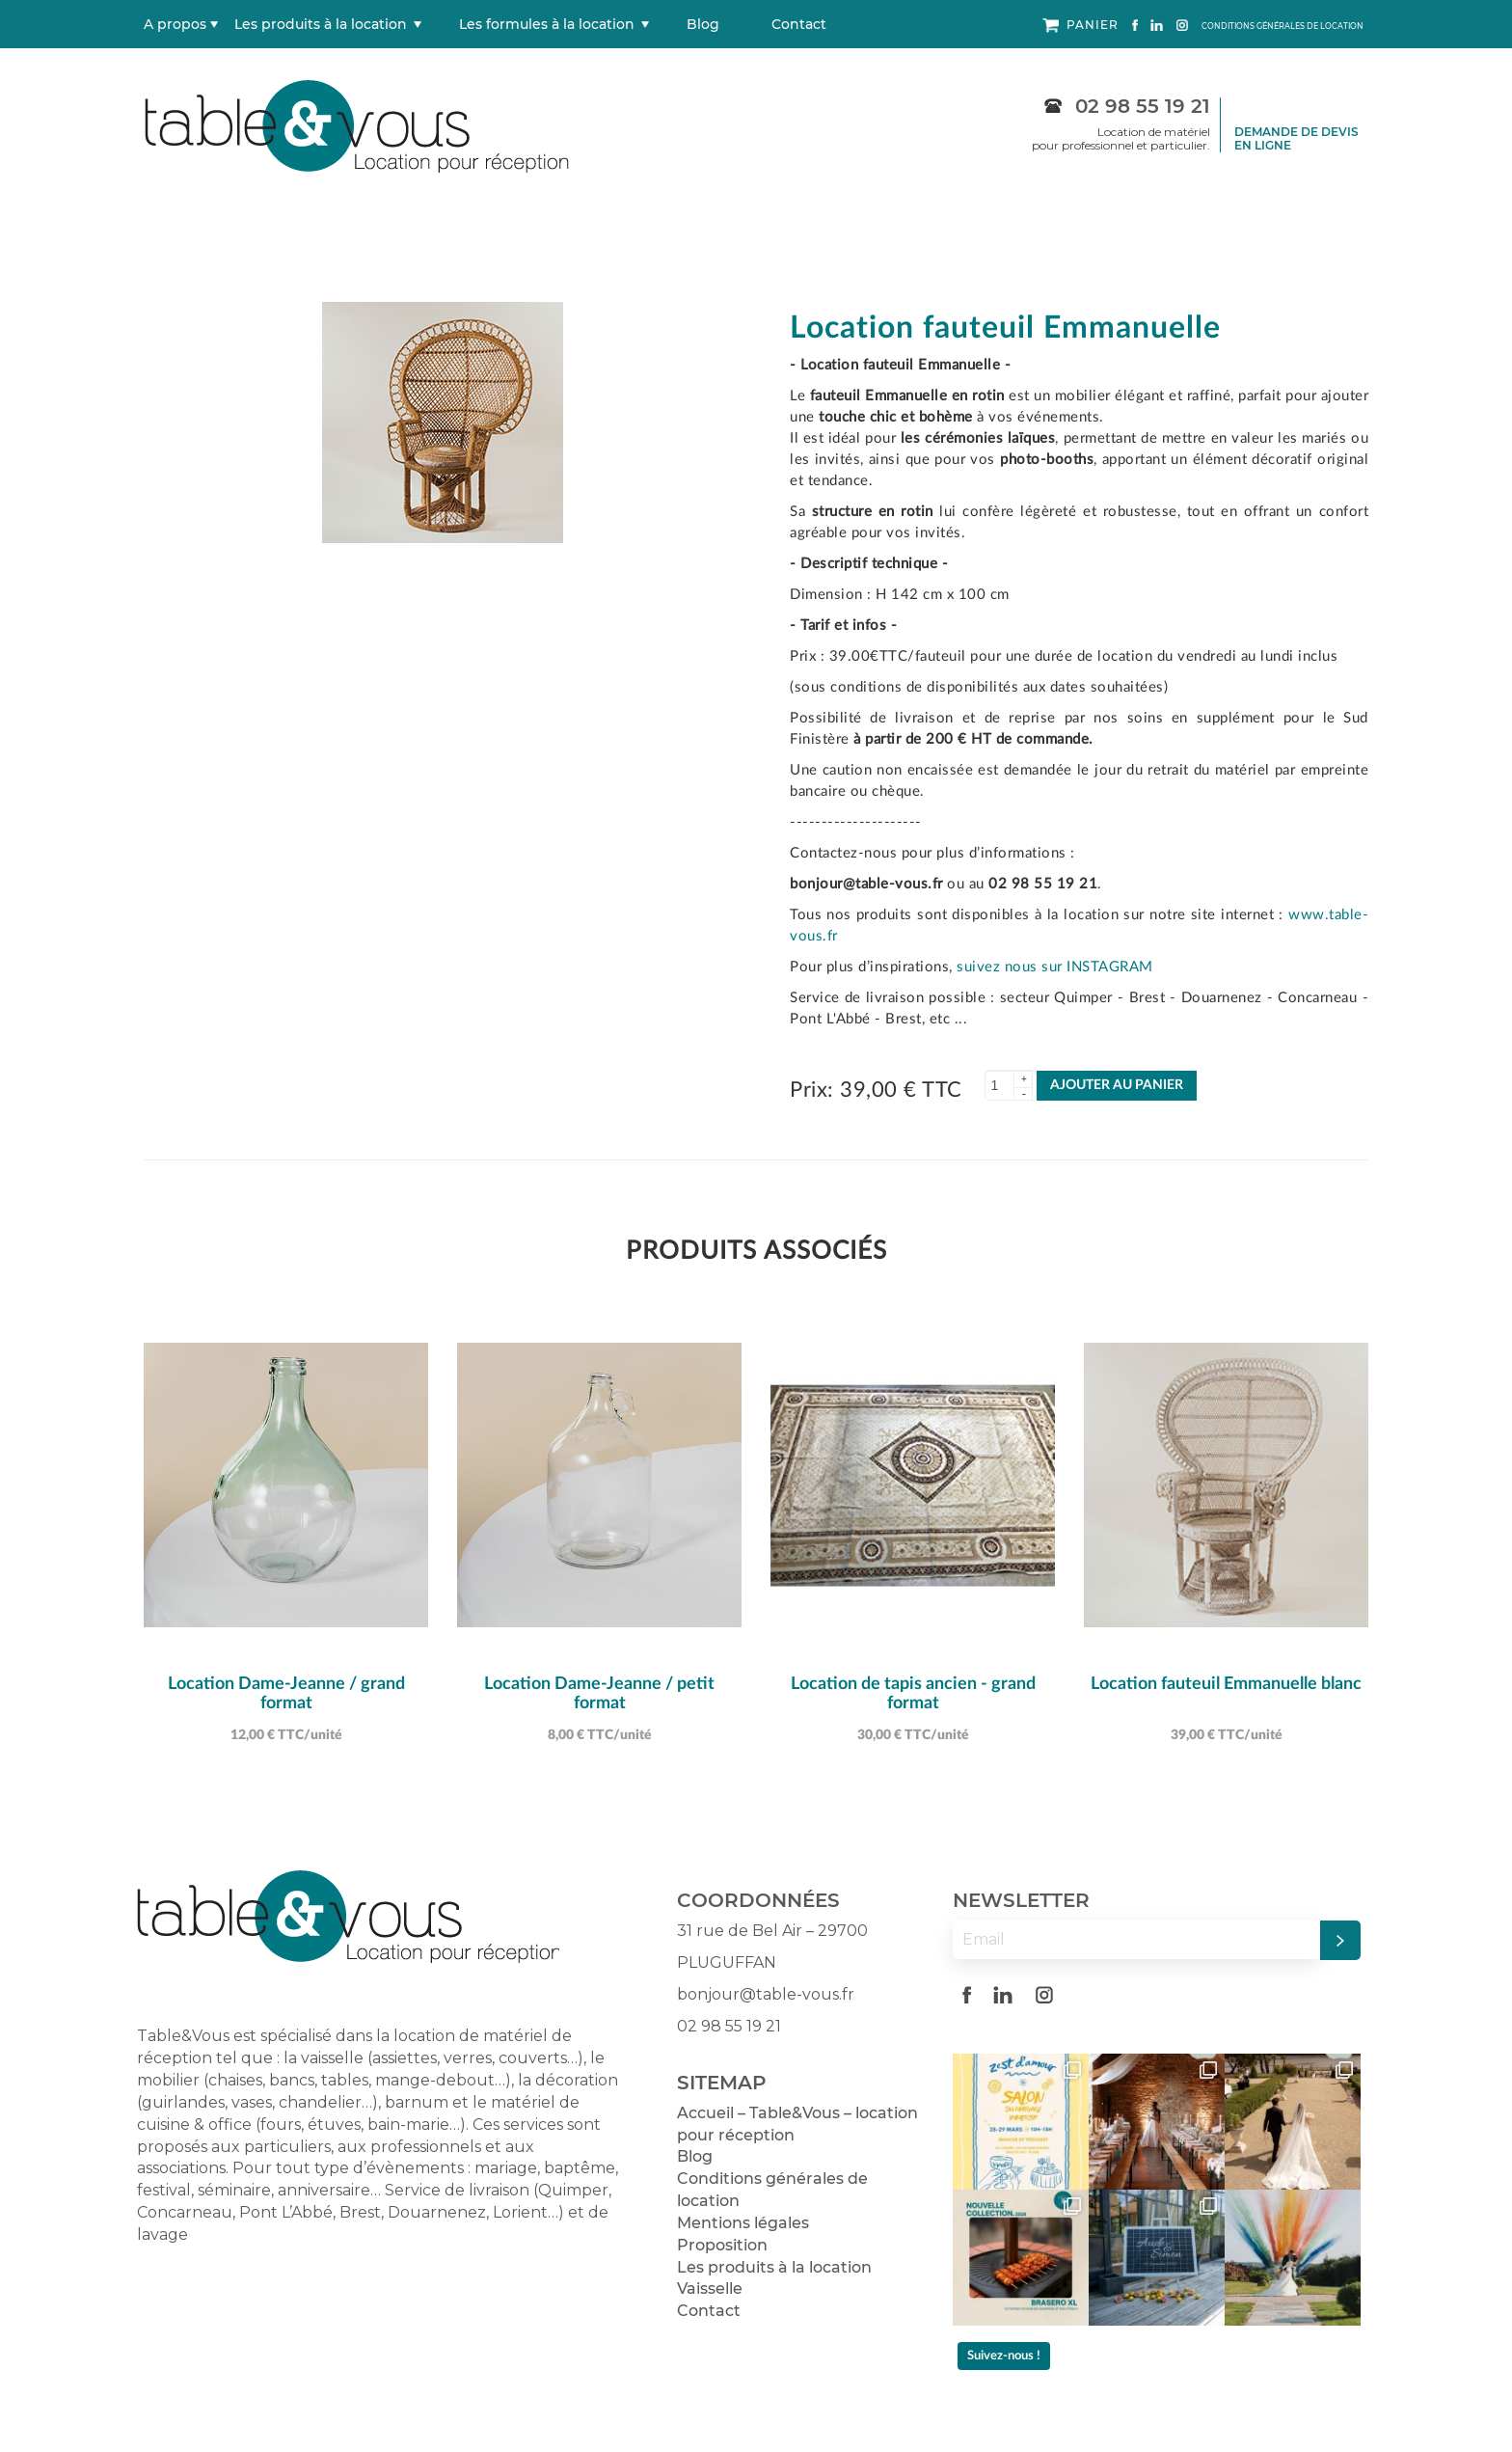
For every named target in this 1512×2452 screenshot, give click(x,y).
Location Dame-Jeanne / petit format (599, 1694)
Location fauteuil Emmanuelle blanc (1226, 1684)
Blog (703, 24)
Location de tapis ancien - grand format (913, 1694)
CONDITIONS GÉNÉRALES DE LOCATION (1283, 26)
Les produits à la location (320, 24)
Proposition (722, 2245)
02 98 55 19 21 (1127, 106)
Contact (798, 24)
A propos (175, 24)
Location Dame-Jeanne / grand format (286, 1694)
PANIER (1080, 25)
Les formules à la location (546, 24)
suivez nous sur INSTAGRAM (1055, 967)
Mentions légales (743, 2223)
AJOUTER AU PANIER (1116, 1085)
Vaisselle (709, 2288)
